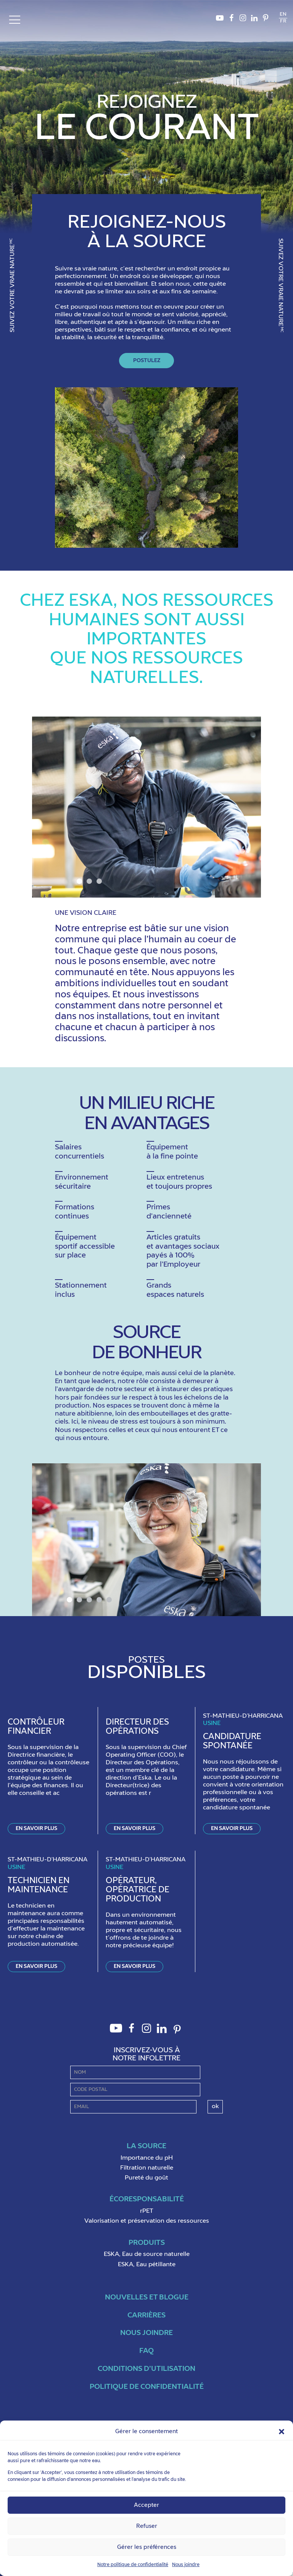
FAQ (146, 2350)
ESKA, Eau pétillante (146, 2265)
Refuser (146, 2526)
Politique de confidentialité (147, 2386)
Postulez (146, 360)
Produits (147, 2242)
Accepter (146, 2505)
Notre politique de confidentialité (132, 2565)
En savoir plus (36, 1828)
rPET (146, 2211)
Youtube (219, 20)
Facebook (231, 20)
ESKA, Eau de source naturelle (147, 2254)
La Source (146, 2146)
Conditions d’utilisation (146, 2368)
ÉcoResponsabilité (146, 2199)
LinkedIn (254, 20)
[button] (281, 2431)
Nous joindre (186, 2565)
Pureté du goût (146, 2178)
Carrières (146, 2315)
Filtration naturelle (146, 2168)
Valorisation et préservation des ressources (146, 2221)
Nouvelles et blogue (146, 2297)
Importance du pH (147, 2158)
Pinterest (265, 20)
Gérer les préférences (146, 2547)
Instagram (242, 20)
